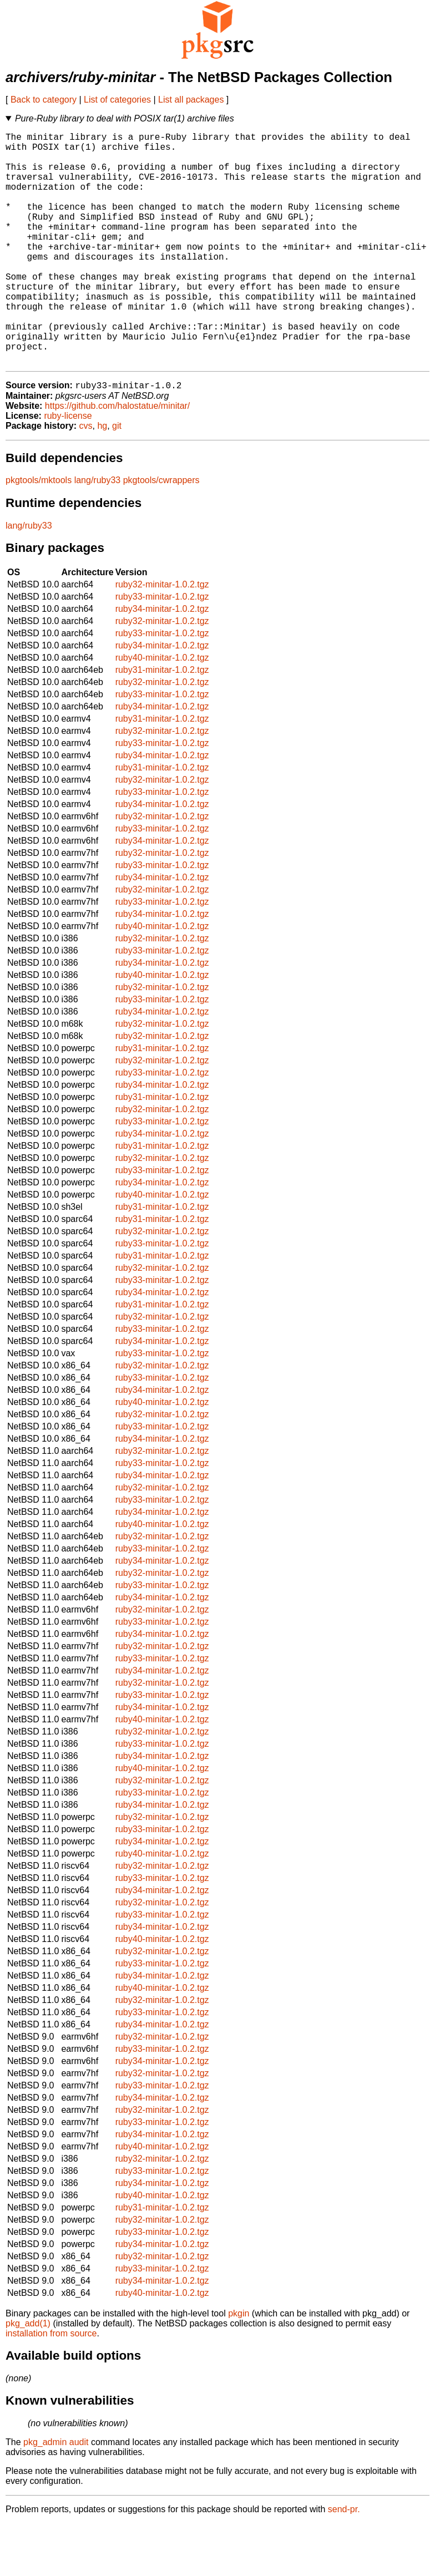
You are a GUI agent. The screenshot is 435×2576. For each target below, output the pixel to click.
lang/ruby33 (97, 532)
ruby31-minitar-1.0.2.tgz (162, 722)
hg (102, 478)
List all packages (191, 99)
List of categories (117, 99)
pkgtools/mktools (39, 532)
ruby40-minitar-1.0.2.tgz (162, 710)
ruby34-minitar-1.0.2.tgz (162, 661)
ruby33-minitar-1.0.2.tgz (162, 649)
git (117, 478)
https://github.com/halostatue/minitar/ (117, 458)
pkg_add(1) (28, 2376)
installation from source (51, 2386)
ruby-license (68, 468)
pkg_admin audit (55, 2494)
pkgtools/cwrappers (161, 532)
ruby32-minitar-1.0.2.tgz (162, 637)
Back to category (44, 99)
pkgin (238, 2366)
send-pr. (344, 2562)
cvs (86, 478)
